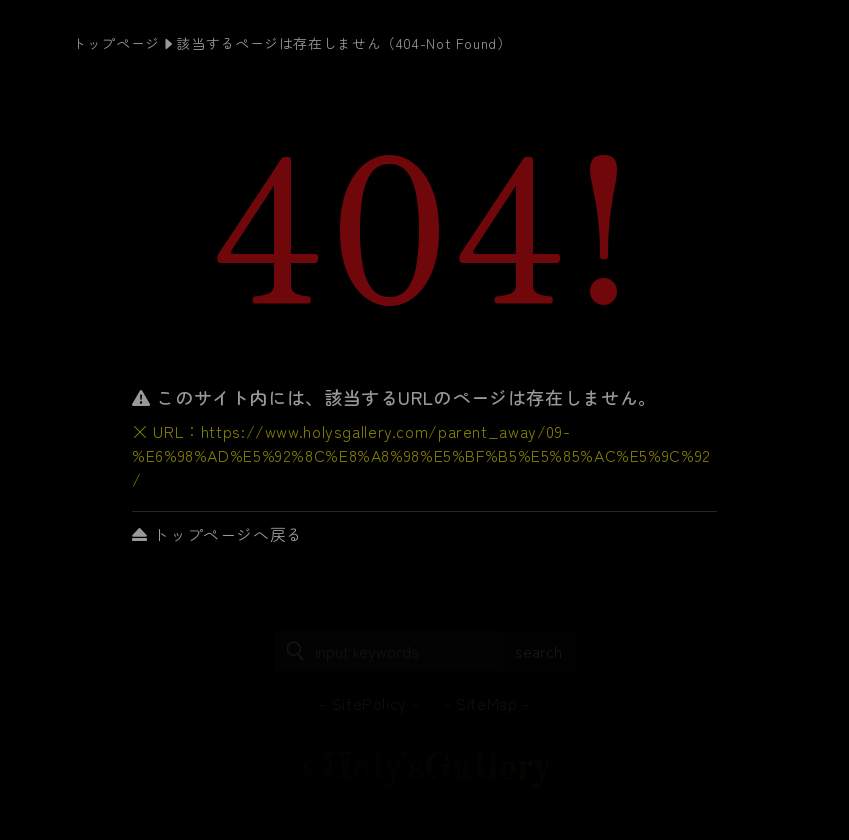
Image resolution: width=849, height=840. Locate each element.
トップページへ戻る (217, 534)
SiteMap (486, 703)
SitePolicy (369, 703)
